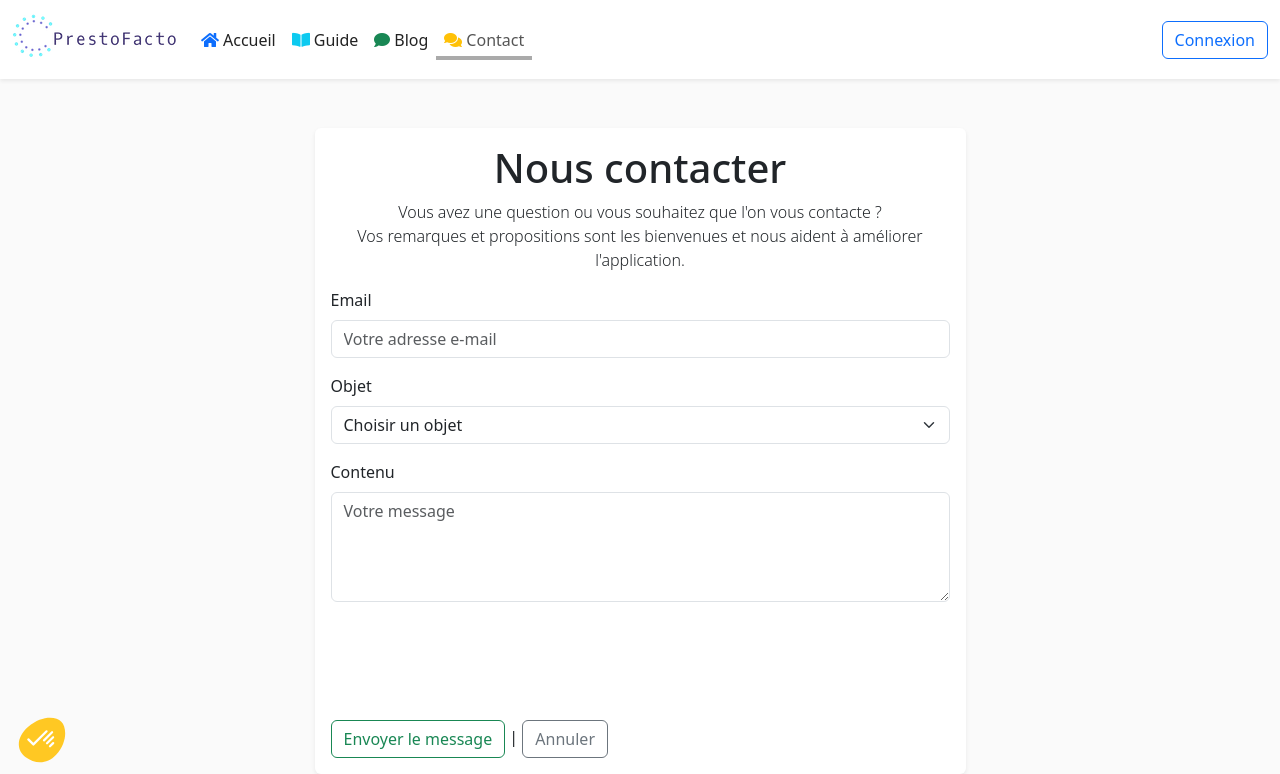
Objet (351, 386)
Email (351, 300)
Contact (484, 40)
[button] (42, 740)
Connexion (1215, 40)
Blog (401, 40)
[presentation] (483, 657)
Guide (325, 40)
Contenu (363, 472)
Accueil (238, 40)
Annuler (565, 739)
